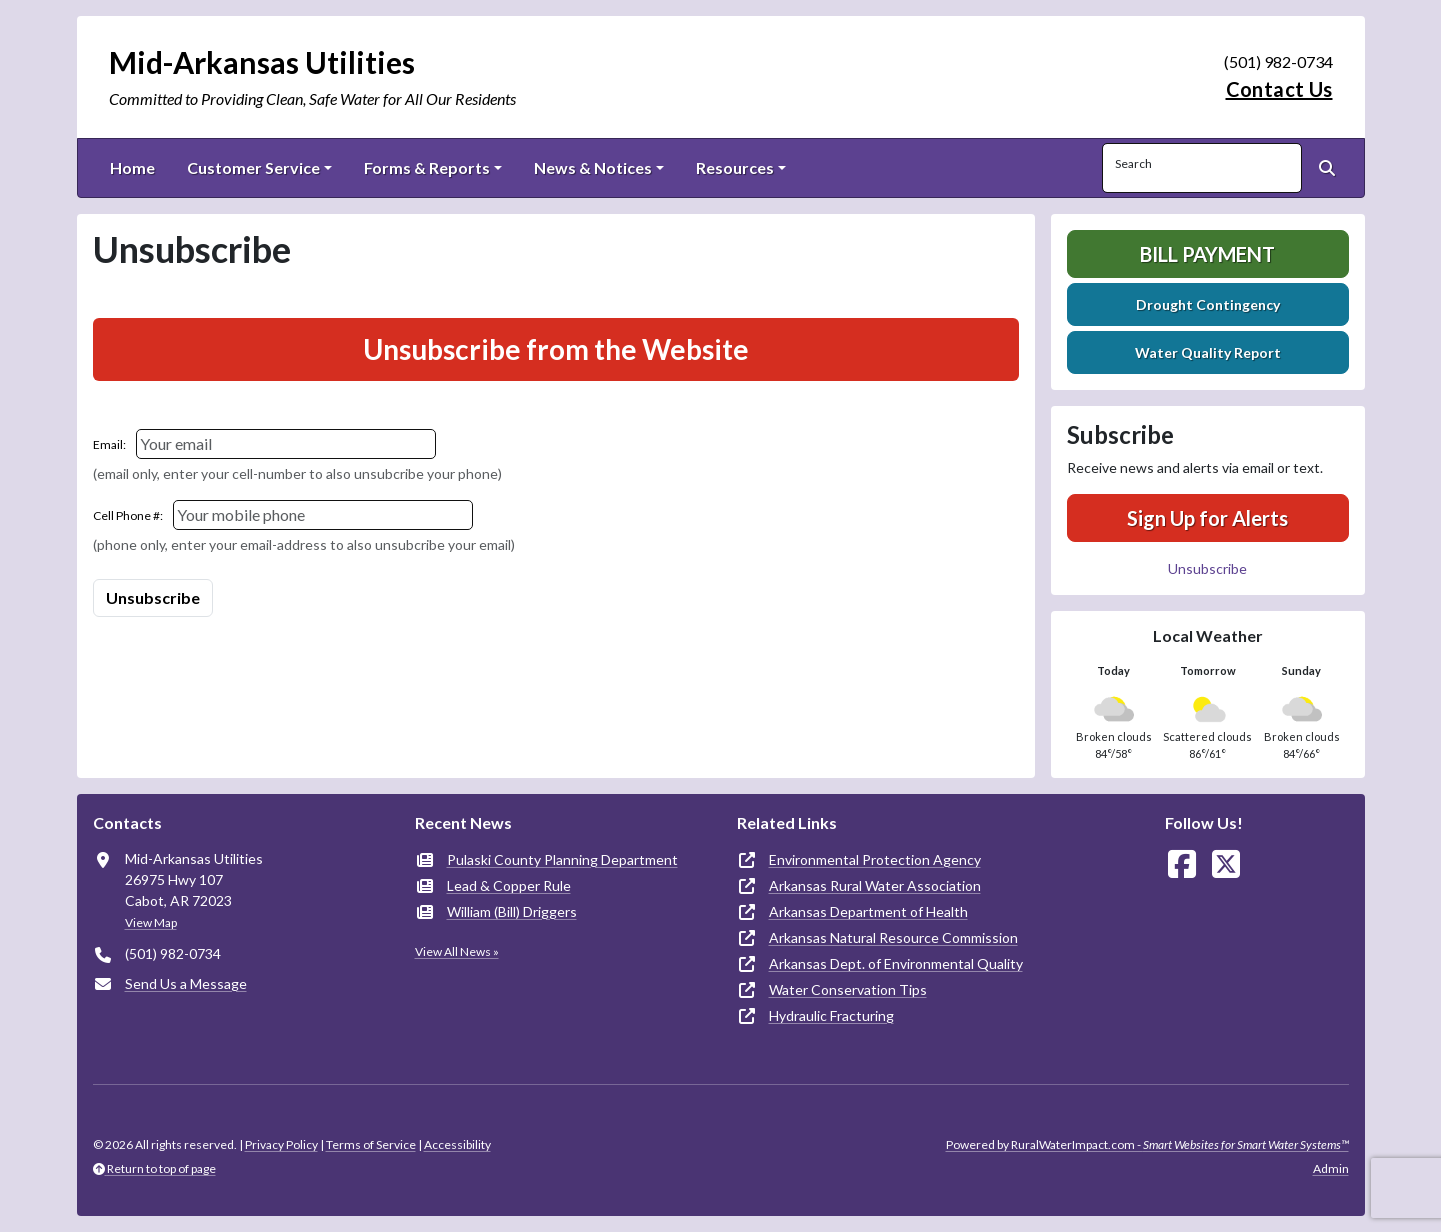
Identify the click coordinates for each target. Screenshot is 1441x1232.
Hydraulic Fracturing (831, 1015)
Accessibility (457, 1144)
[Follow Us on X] (1226, 864)
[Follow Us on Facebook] (1182, 864)
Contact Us (1279, 89)
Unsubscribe (1207, 568)
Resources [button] (735, 167)
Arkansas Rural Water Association (875, 885)
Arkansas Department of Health (868, 911)
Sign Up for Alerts (1207, 518)
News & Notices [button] (593, 167)
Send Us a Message (186, 983)
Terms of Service (371, 1144)
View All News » (457, 951)
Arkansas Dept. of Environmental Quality (896, 963)
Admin (1331, 1168)
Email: (109, 444)
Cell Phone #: (128, 515)
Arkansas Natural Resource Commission (893, 937)
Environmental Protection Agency (875, 859)
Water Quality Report (1208, 352)
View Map (151, 922)
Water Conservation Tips (848, 989)
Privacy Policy (281, 1144)
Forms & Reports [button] (427, 167)
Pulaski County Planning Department (562, 859)
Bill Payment (1207, 254)
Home (132, 167)
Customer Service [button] (253, 167)
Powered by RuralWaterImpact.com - (1147, 1144)
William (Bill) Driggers (512, 911)
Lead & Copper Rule (509, 885)
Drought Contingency (1208, 304)
